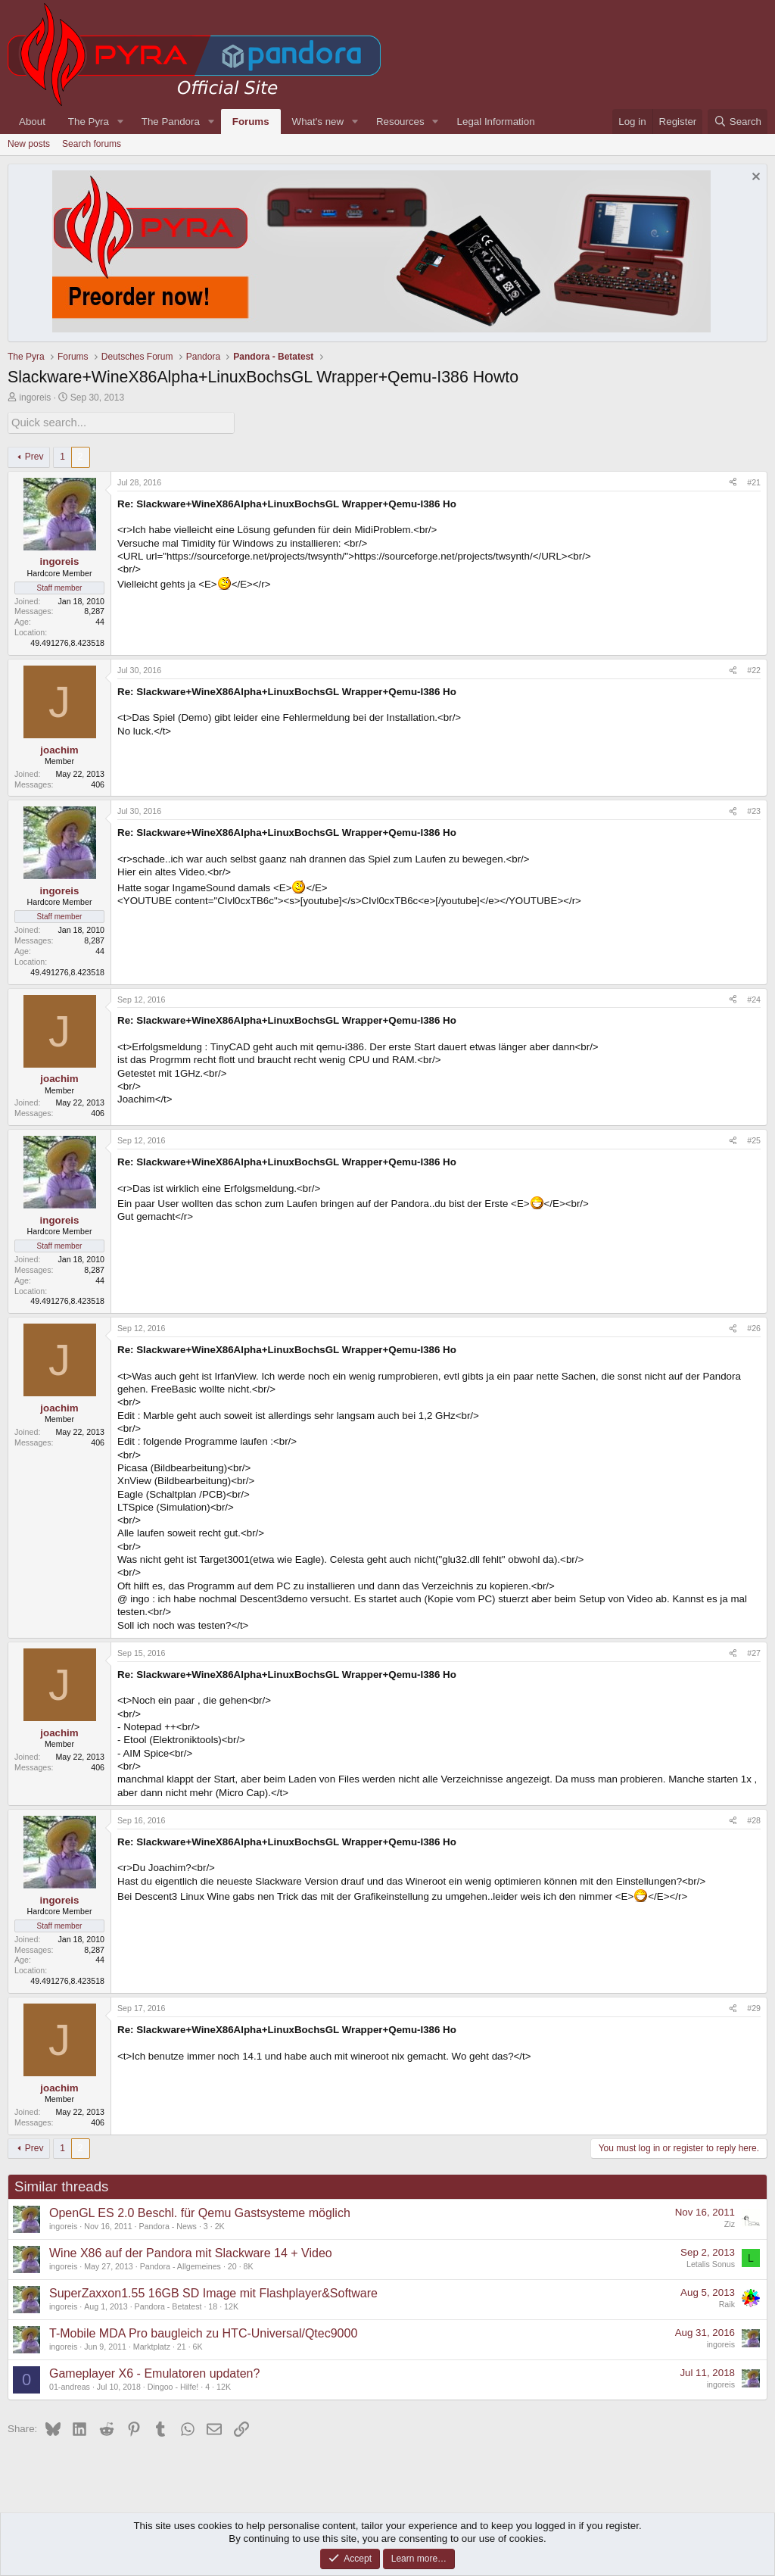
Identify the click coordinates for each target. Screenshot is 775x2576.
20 (232, 2264)
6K (198, 2345)
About (32, 121)
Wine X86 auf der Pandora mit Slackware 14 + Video (190, 2251)
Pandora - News (168, 2224)
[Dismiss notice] (754, 178)
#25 (754, 1138)
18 (212, 2304)
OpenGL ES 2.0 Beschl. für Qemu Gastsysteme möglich (199, 2211)
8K (249, 2264)
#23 (754, 809)
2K (220, 2224)
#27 (754, 1651)
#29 (754, 2006)
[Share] (733, 481)
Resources (400, 121)
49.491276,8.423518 (67, 641)
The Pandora (171, 121)
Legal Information (496, 121)
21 (181, 2345)
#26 (754, 1326)
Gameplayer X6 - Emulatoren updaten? (154, 2371)
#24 (754, 998)
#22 (754, 668)
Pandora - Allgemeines (180, 2264)
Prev (34, 455)
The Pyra (88, 121)
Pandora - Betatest (168, 2304)
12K (231, 2304)
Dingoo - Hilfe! (173, 2385)
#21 (754, 480)
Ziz (729, 2222)
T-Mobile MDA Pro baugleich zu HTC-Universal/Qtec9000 (203, 2331)
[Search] (737, 121)
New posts (29, 144)
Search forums (91, 144)
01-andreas (69, 2385)
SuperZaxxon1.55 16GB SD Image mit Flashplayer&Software (213, 2291)
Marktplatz (151, 2345)
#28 (754, 1818)
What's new (318, 121)
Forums (250, 121)
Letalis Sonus (710, 2262)
